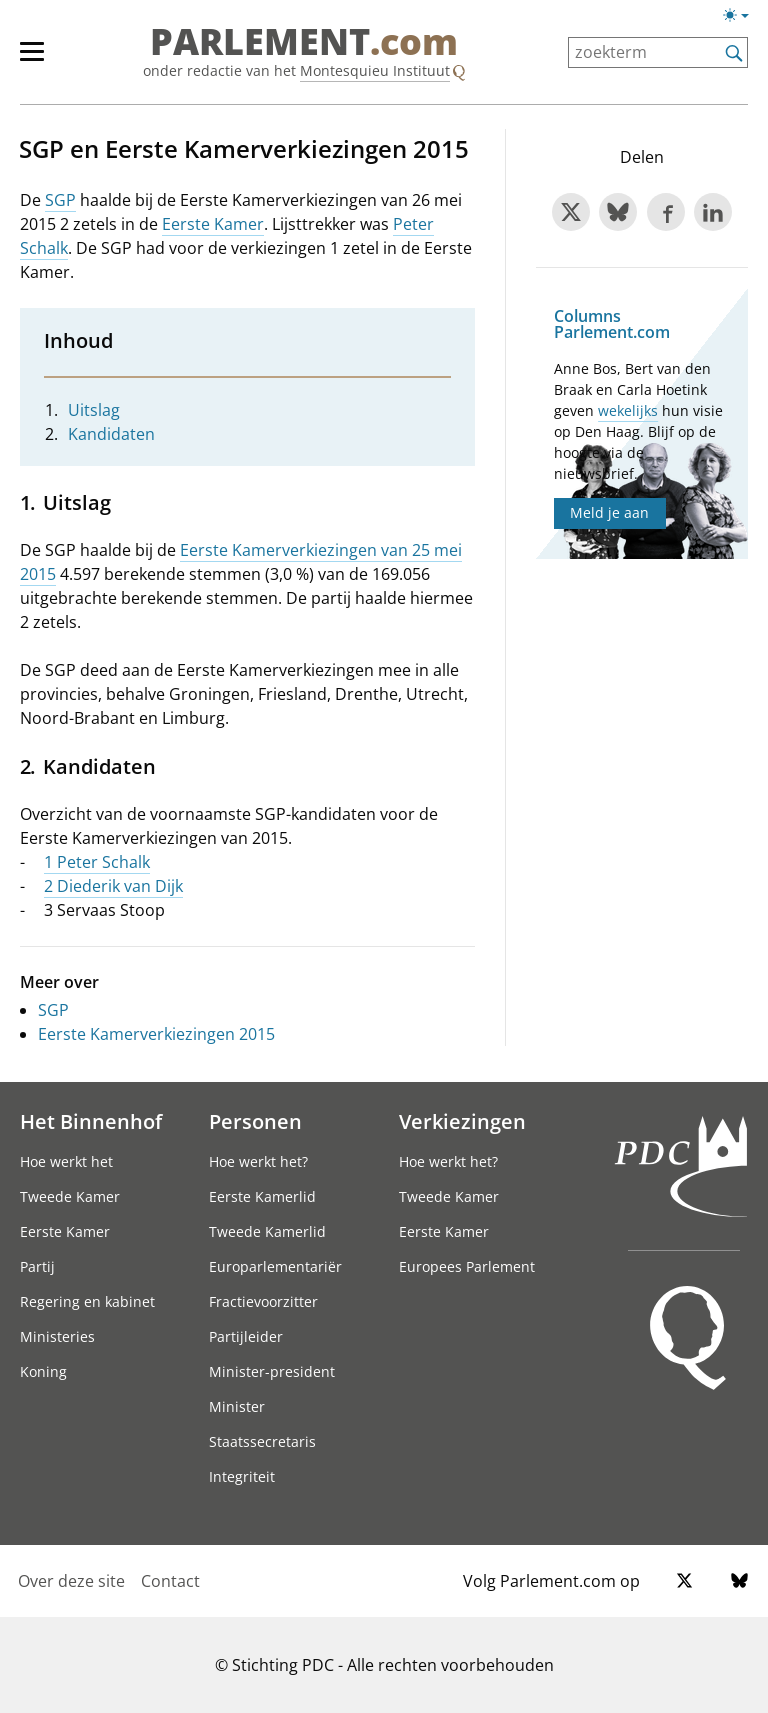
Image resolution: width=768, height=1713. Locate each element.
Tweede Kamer (70, 1196)
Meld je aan (609, 512)
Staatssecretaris (262, 1441)
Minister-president (272, 1371)
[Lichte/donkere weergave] (742, 19)
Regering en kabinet (87, 1301)
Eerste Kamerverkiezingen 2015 (156, 1034)
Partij (37, 1266)
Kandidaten (111, 434)
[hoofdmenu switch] (32, 60)
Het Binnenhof (91, 1121)
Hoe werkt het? (258, 1161)
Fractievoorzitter (263, 1301)
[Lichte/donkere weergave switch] (742, 16)
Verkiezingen (462, 1121)
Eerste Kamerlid (262, 1196)
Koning (43, 1371)
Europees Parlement (467, 1266)
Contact (170, 1581)
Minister (237, 1406)
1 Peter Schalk (97, 862)
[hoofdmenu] (42, 60)
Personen (255, 1121)
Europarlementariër (275, 1266)
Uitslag (94, 410)
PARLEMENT (304, 42)
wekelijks (628, 410)
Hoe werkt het (66, 1161)
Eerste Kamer (213, 224)
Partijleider (246, 1336)
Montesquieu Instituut (375, 70)
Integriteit (242, 1476)
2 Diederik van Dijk (113, 886)
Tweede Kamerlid (267, 1231)
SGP (60, 200)
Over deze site (71, 1581)
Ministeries (57, 1336)
